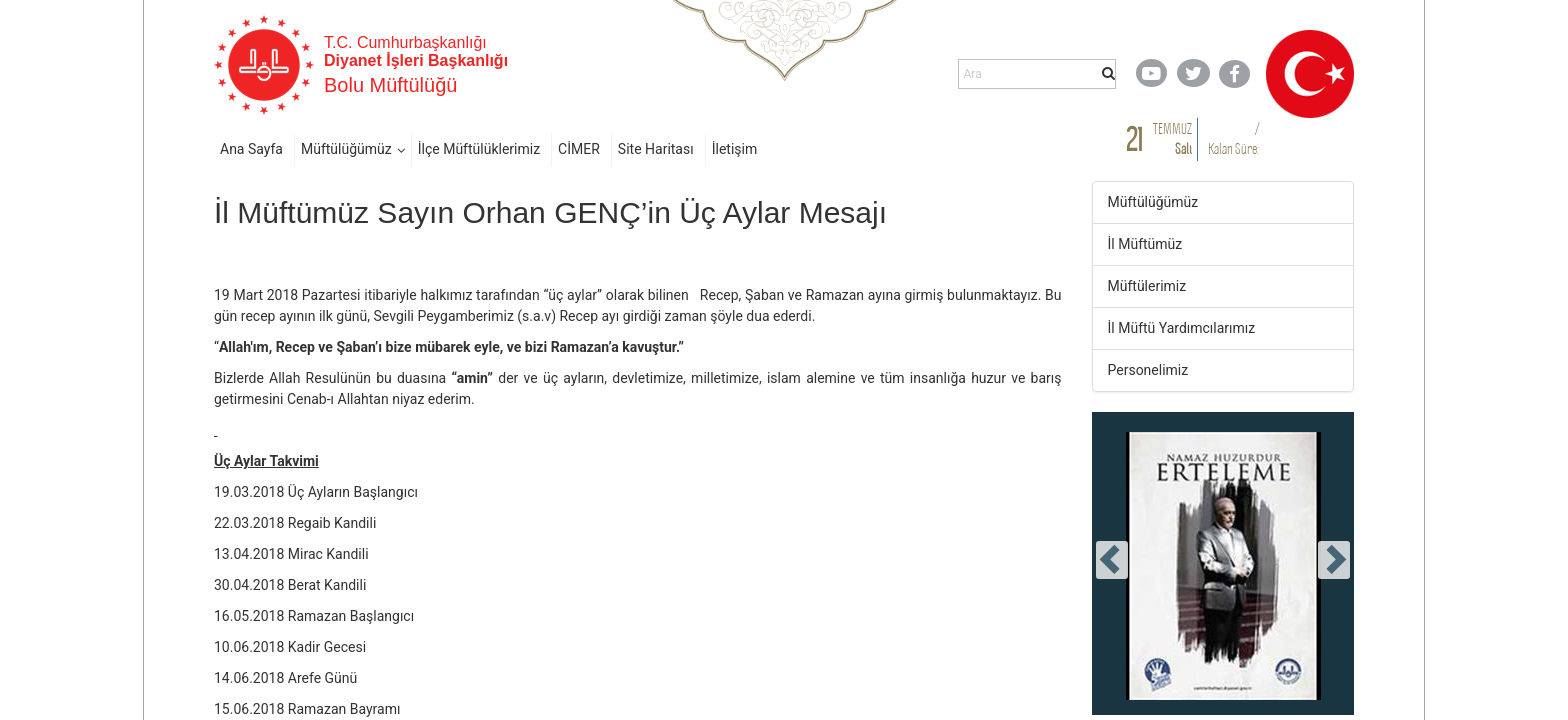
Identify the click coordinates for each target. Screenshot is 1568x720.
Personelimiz (1148, 370)
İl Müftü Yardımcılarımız (1182, 328)
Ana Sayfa (251, 149)
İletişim (735, 149)
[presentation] (1112, 560)
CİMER (579, 149)
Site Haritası (656, 149)
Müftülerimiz (1147, 286)
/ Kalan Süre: (1233, 138)
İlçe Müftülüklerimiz (479, 149)
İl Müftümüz (1145, 244)
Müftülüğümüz (346, 149)
